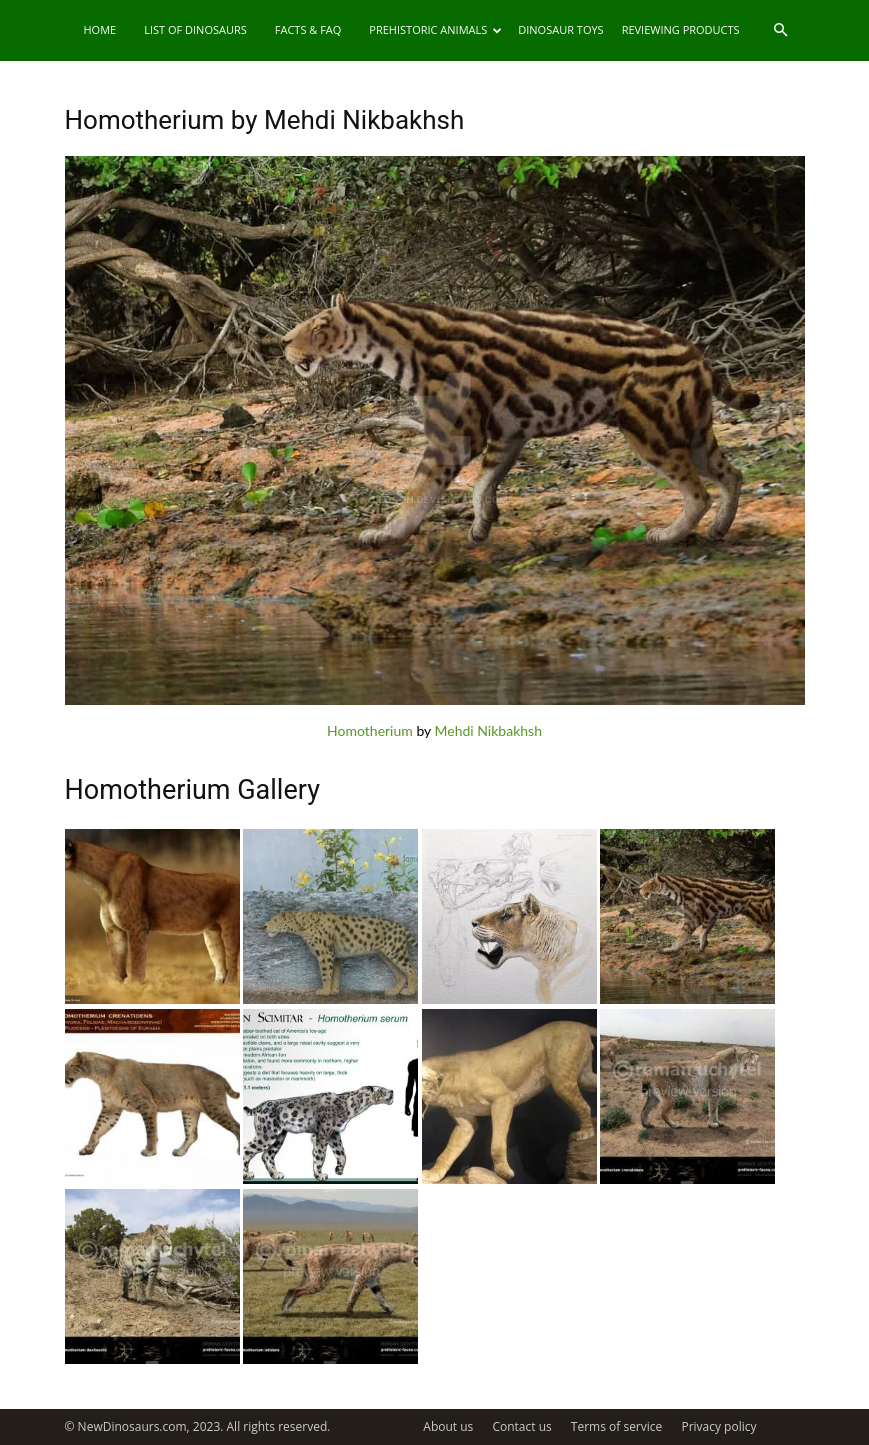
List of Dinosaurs (195, 29)
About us (448, 1426)
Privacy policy (718, 1426)
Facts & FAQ (308, 29)
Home (100, 29)
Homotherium (370, 730)
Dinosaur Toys (560, 29)
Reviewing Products (681, 29)
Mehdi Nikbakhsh (488, 730)
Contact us (521, 1426)
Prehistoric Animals (435, 29)
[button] (781, 30)
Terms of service (616, 1426)
